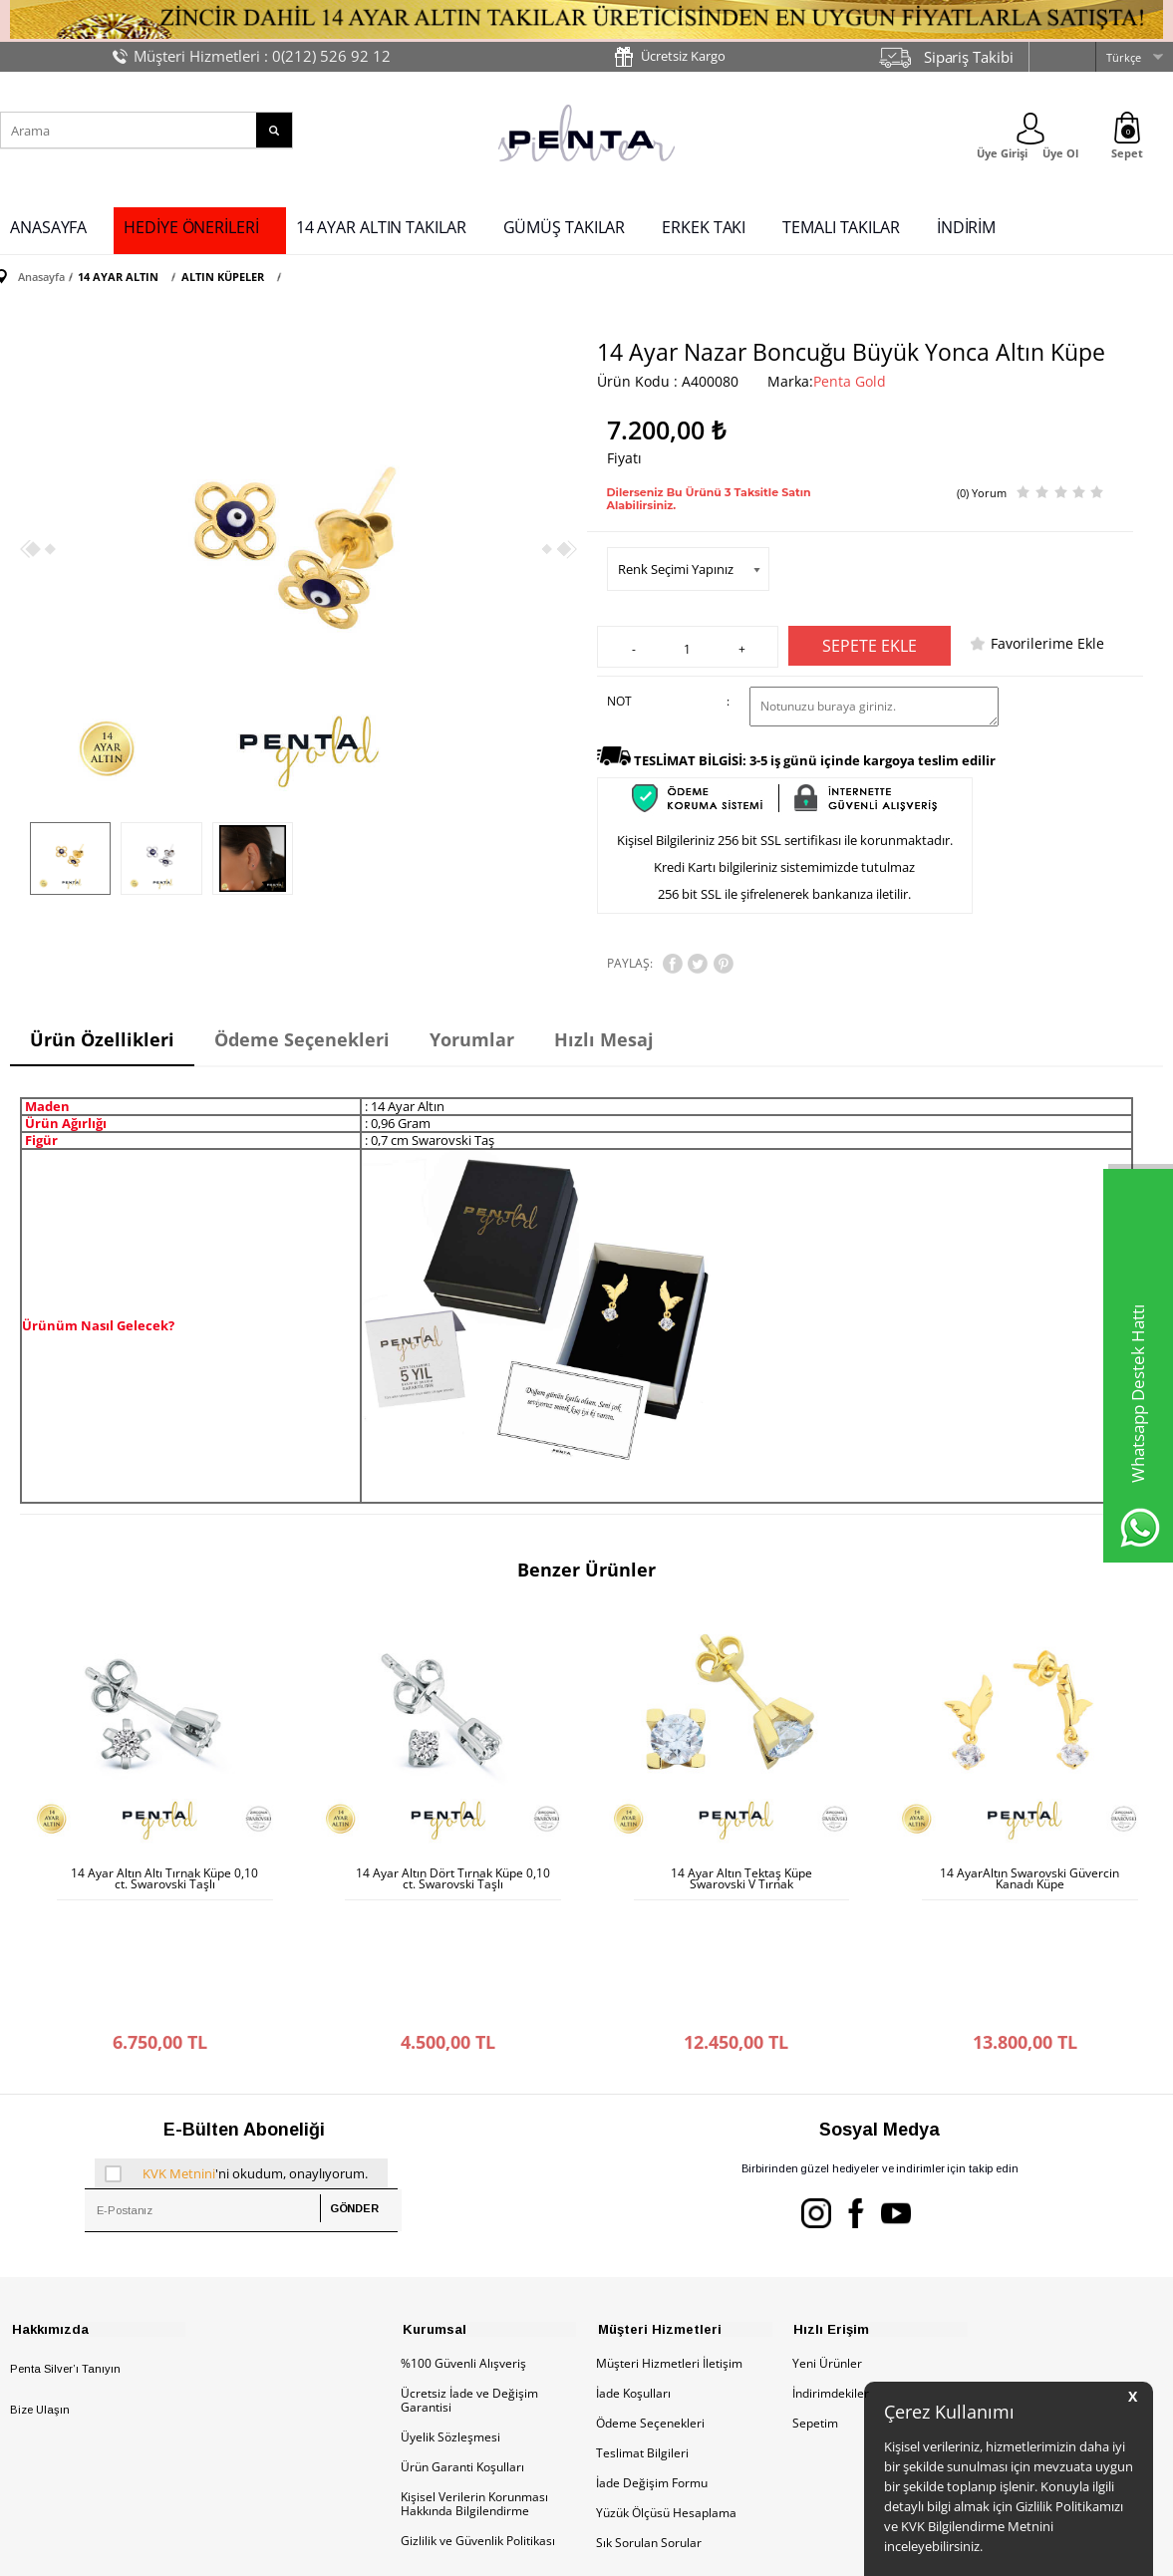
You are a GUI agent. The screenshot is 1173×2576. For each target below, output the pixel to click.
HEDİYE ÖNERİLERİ (191, 227)
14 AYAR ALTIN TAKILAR (381, 227)
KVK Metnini (179, 2046)
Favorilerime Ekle (1047, 642)
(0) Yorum (982, 491)
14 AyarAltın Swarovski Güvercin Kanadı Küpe (1029, 1876)
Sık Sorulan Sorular (649, 2416)
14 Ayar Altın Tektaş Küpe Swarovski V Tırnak (741, 1876)
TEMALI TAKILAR (841, 227)
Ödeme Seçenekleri (650, 2296)
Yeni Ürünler (827, 2236)
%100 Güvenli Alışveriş (463, 2236)
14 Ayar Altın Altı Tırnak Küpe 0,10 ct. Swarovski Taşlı (164, 1876)
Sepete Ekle (869, 645)
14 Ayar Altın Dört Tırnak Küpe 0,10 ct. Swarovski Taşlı (453, 1876)
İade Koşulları (633, 2266)
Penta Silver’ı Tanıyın (65, 2242)
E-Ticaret (526, 2550)
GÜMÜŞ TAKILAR (564, 227)
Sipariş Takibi (969, 57)
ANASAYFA (48, 227)
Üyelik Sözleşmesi (450, 2310)
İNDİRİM (966, 227)
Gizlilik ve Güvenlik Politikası (478, 2414)
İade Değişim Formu (652, 2356)
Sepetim (815, 2296)
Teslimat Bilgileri (642, 2326)
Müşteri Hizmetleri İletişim (669, 2236)
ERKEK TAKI (703, 227)
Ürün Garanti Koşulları (462, 2340)
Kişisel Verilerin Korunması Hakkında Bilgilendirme (474, 2377)
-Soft (482, 2550)
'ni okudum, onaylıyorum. (236, 2046)
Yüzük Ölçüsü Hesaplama (666, 2386)
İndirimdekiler (830, 2266)
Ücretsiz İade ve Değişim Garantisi (469, 2273)
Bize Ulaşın (40, 2283)
